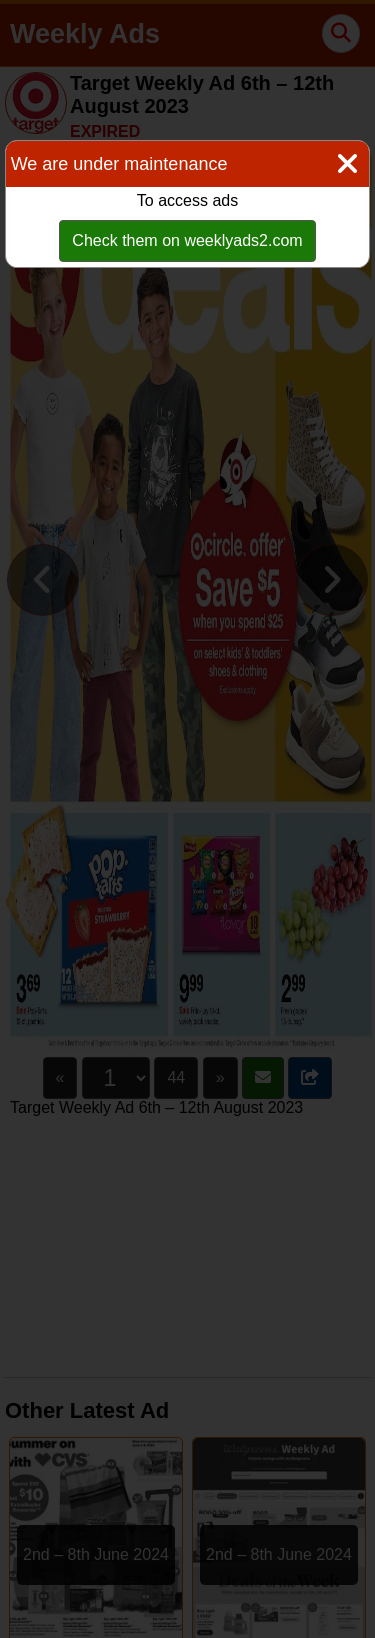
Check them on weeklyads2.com (187, 240)
